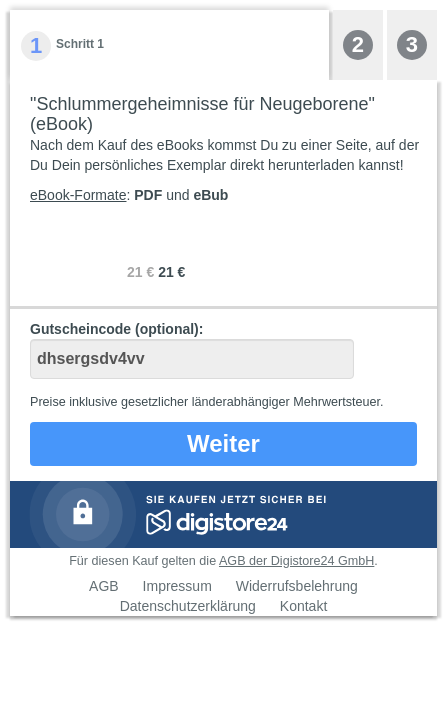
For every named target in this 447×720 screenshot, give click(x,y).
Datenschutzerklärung (188, 606)
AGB (104, 586)
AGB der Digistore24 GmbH (296, 561)
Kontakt (303, 606)
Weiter (223, 443)
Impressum (177, 586)
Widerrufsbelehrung (297, 586)
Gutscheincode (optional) (192, 350)
